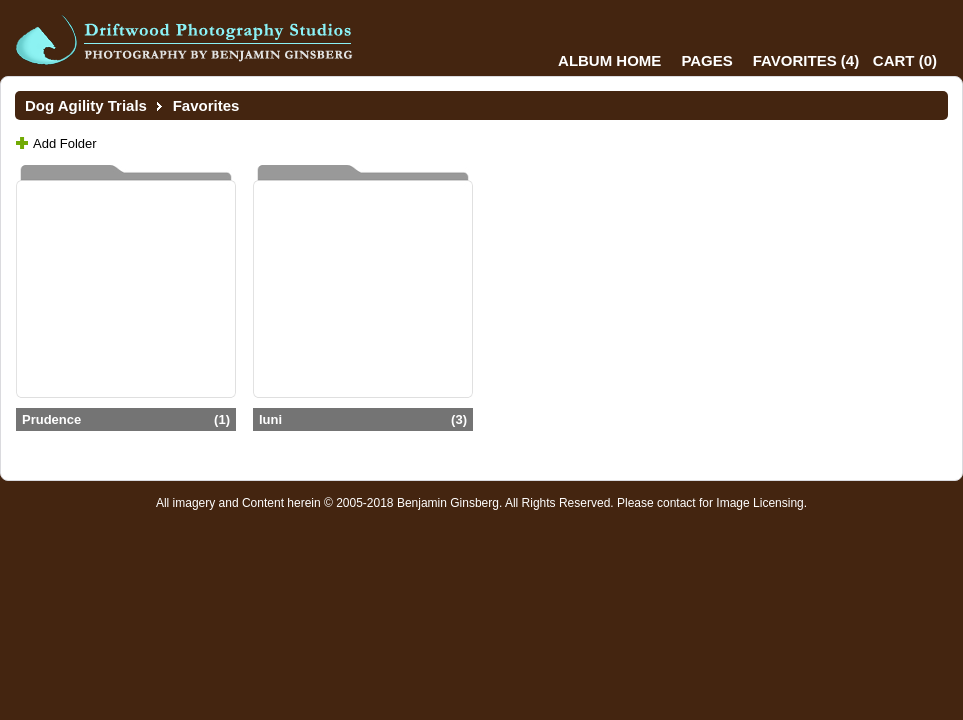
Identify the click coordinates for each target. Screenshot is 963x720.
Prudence (126, 419)
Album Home (609, 60)
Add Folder (65, 143)
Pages (706, 60)
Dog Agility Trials (86, 105)
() (806, 60)
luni (363, 419)
